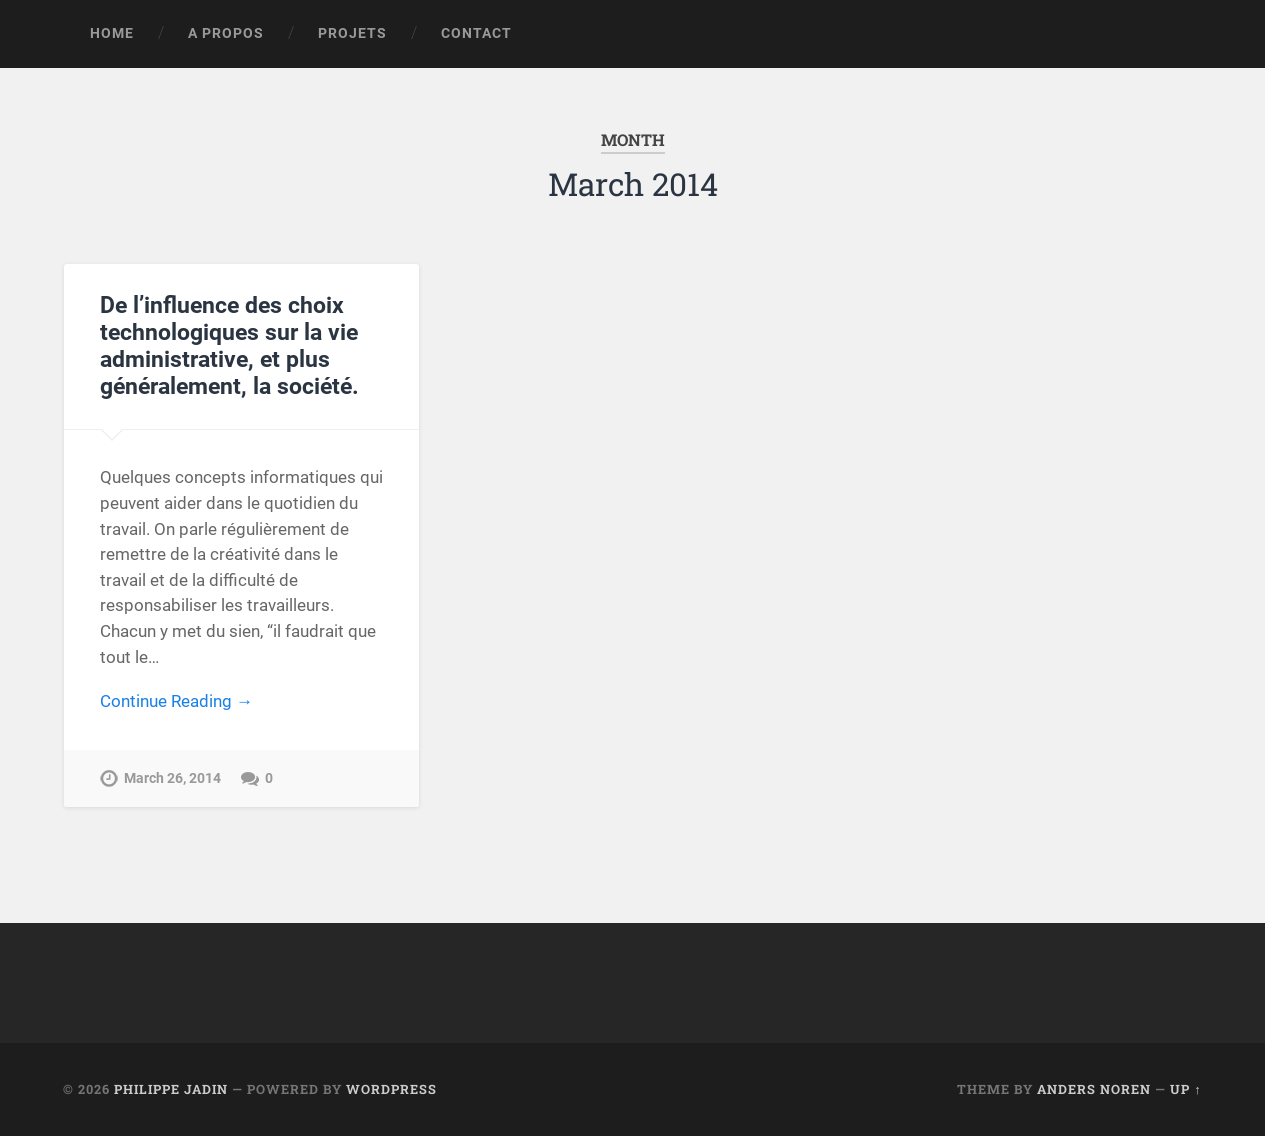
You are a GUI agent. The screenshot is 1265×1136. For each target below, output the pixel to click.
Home (112, 33)
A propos (226, 33)
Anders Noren (1094, 1089)
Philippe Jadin (171, 1089)
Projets (352, 33)
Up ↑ (1185, 1089)
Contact (476, 33)
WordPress (391, 1089)
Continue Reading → (176, 701)
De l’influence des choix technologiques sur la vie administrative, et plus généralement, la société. (229, 345)
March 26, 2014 (172, 778)
